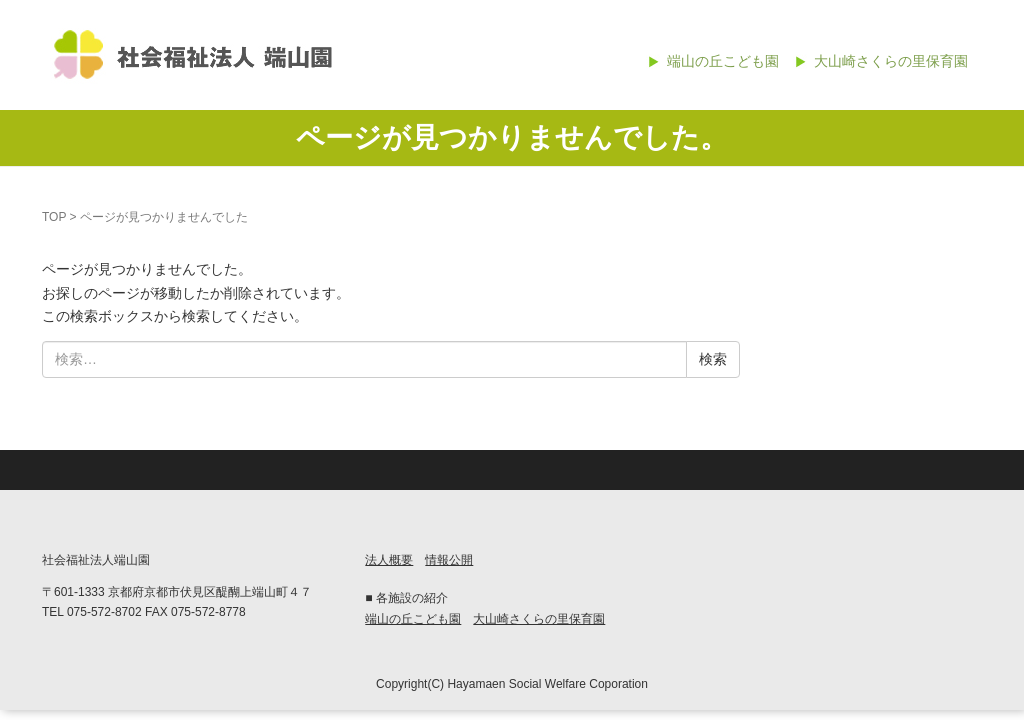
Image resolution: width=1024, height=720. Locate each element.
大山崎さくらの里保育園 (891, 61)
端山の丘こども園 (723, 61)
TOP (54, 217)
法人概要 (389, 560)
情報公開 (449, 560)
